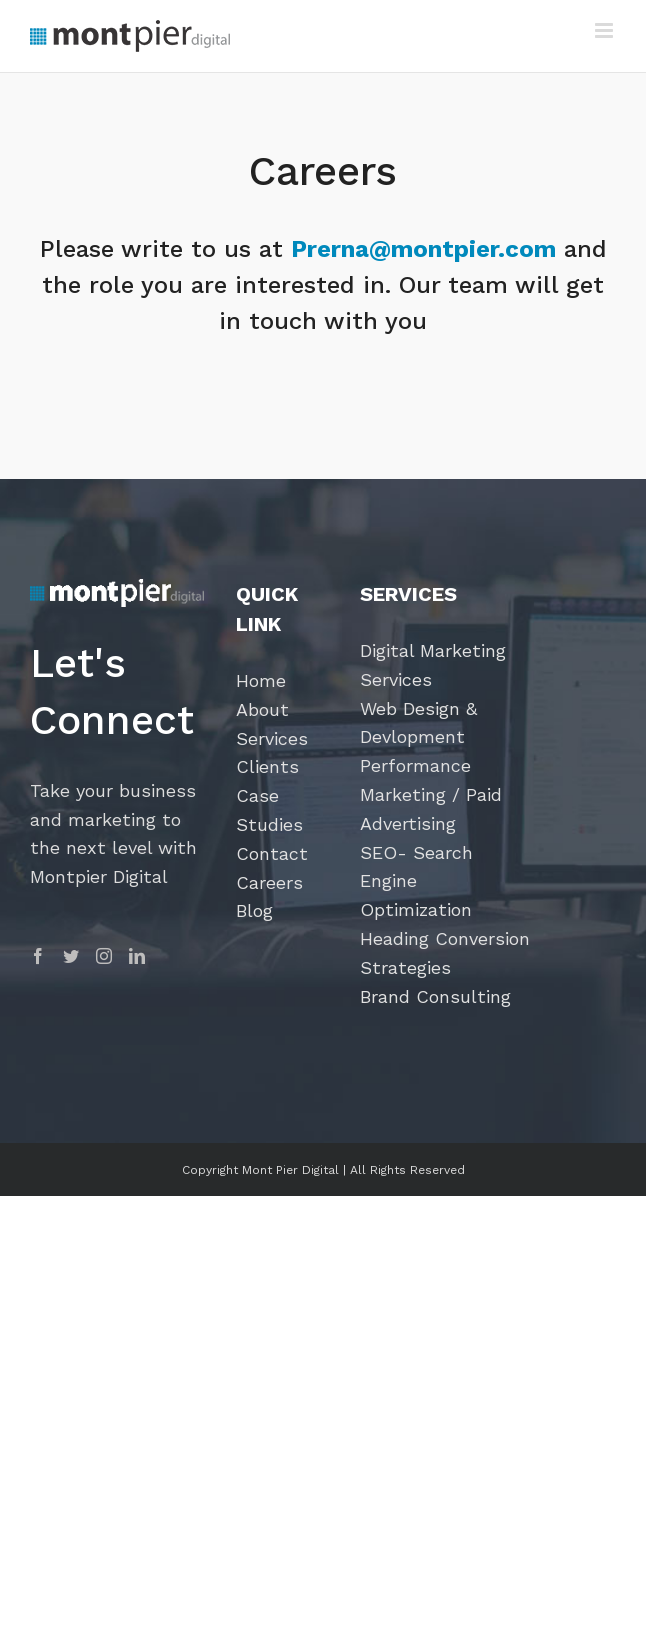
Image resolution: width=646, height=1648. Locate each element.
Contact (272, 853)
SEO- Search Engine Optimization (416, 881)
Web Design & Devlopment (418, 723)
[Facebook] (38, 956)
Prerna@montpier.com (423, 249)
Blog (254, 910)
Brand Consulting (435, 996)
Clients (267, 766)
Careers (269, 882)
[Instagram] (104, 956)
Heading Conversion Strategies (445, 953)
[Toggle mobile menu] (605, 30)
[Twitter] (71, 956)
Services (272, 738)
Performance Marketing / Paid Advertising (431, 794)
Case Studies (269, 810)
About (262, 709)
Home (261, 680)
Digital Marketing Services (433, 665)
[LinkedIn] (137, 956)
